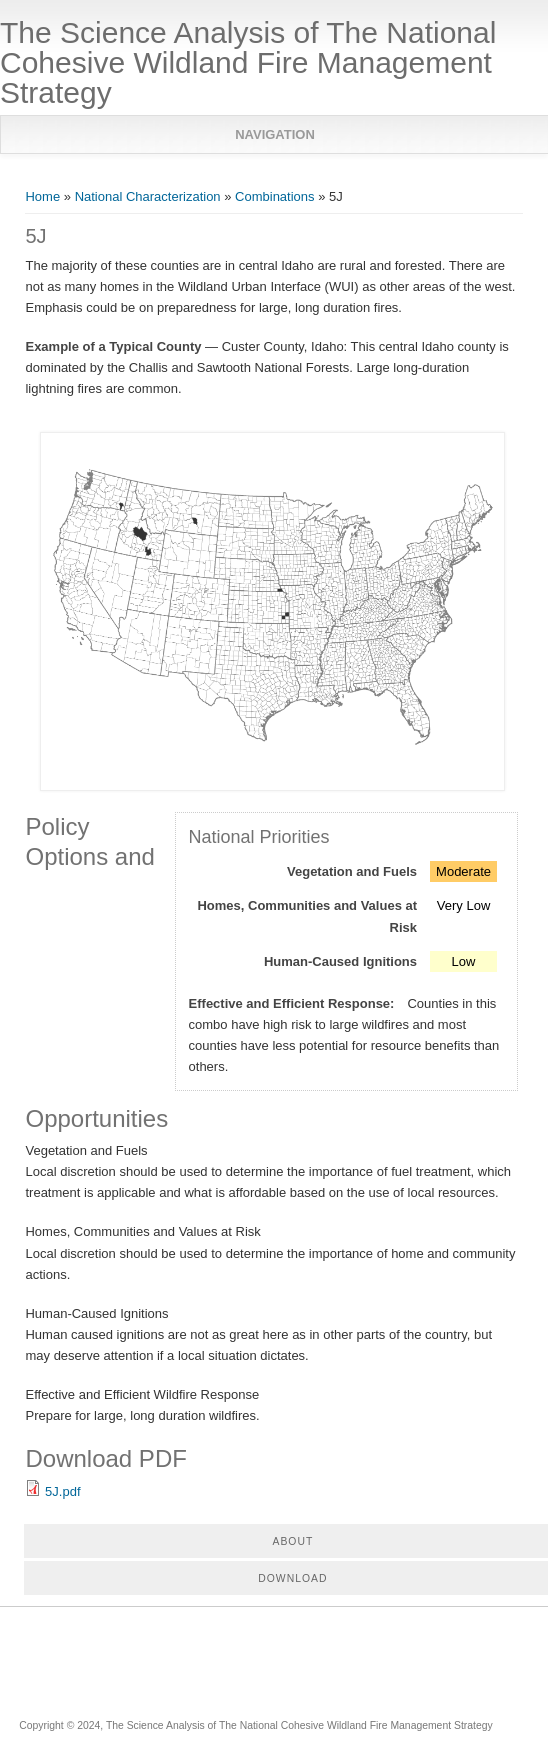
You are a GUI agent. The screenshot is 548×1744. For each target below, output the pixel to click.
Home (42, 196)
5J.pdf (62, 1491)
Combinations (275, 196)
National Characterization (148, 196)
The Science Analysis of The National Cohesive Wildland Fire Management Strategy (248, 63)
